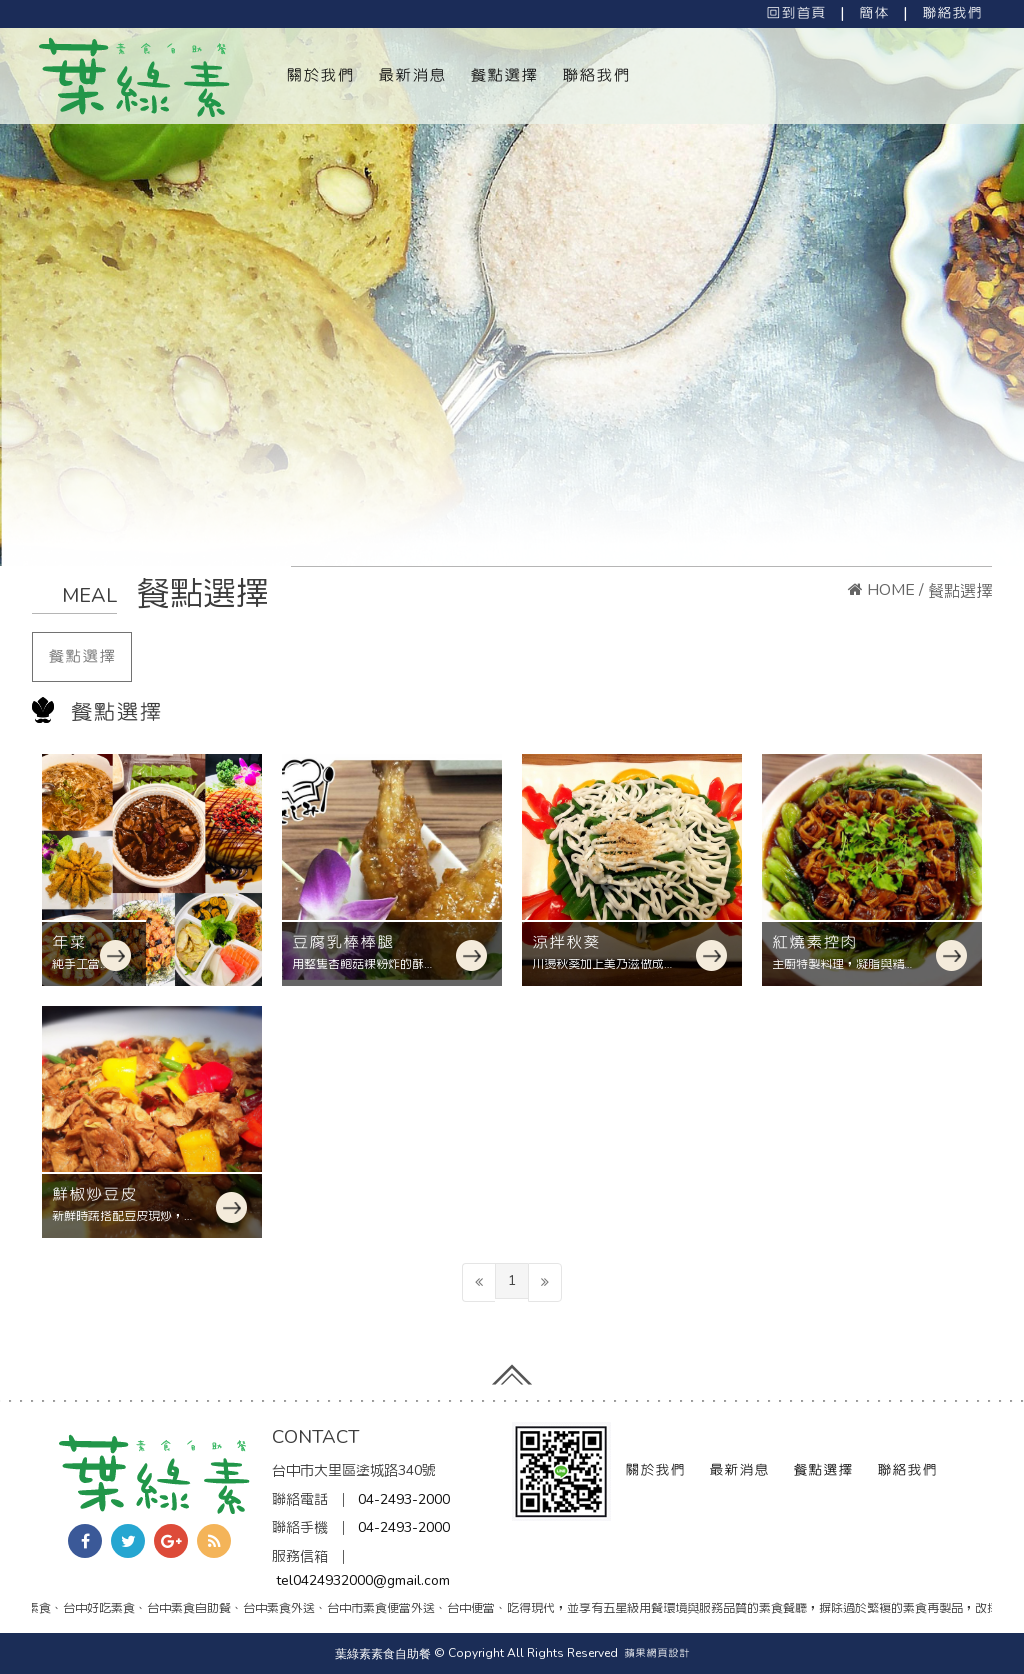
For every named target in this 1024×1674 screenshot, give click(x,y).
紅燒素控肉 (814, 942)
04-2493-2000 (404, 1499)
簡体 (874, 13)
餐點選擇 (504, 75)
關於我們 (320, 75)
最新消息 (412, 75)
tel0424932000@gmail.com (363, 1580)
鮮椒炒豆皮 (94, 1194)
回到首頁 (796, 13)
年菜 (69, 942)
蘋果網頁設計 (657, 1653)
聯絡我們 (952, 13)
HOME (881, 590)
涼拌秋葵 (566, 942)
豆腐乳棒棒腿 (343, 942)
